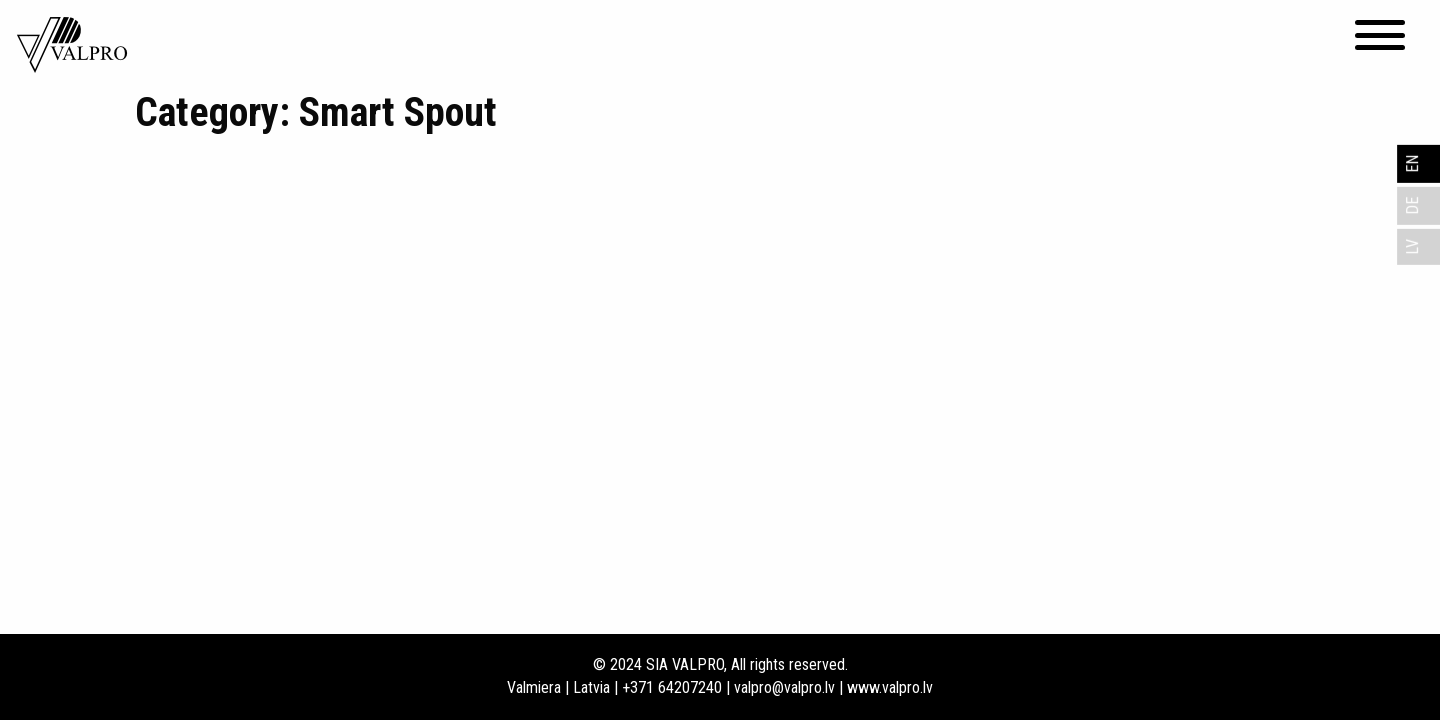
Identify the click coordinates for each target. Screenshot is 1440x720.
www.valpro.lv (890, 687)
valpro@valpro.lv (784, 687)
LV (1412, 247)
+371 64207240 (672, 687)
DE (1412, 206)
